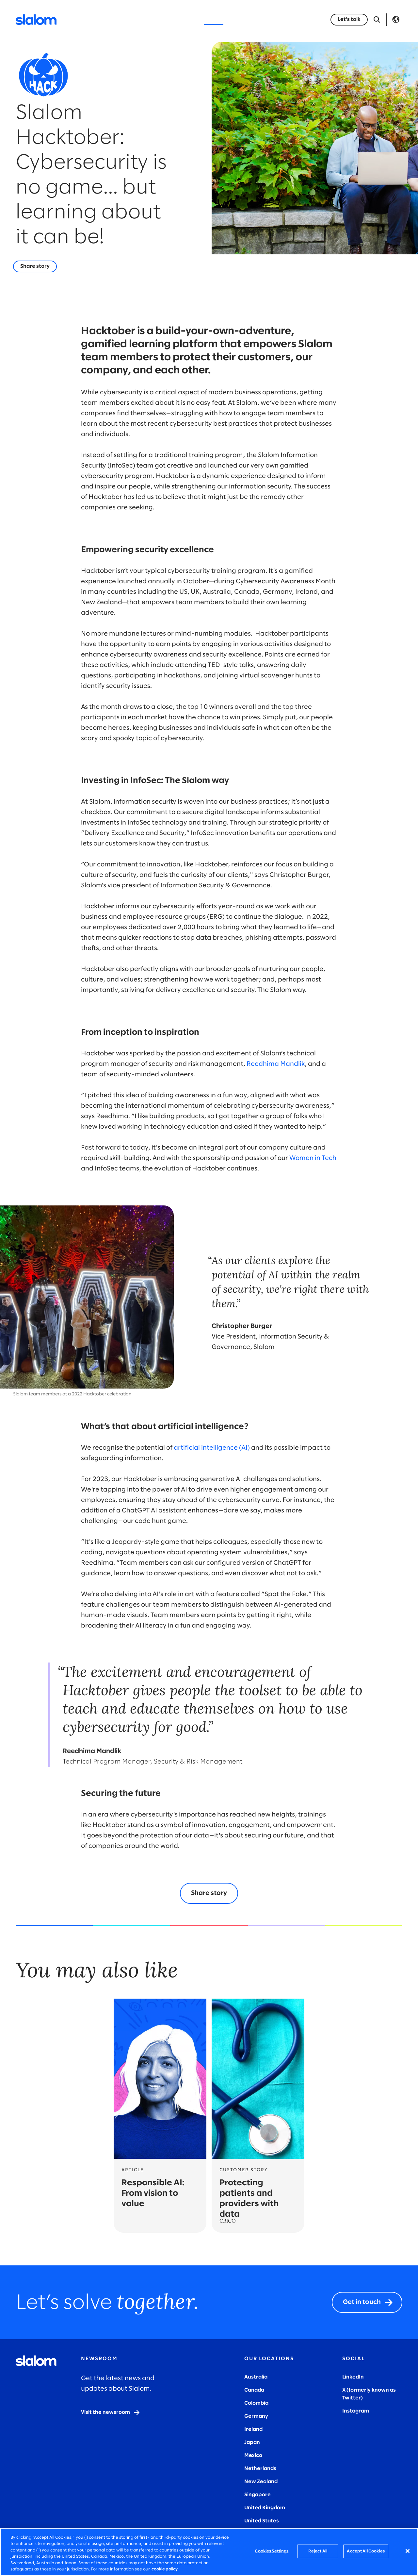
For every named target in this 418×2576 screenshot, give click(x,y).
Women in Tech (312, 1158)
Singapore (257, 2494)
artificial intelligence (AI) (212, 1448)
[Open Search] (376, 19)
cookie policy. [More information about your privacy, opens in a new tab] (165, 2569)
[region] (209, 2552)
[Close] (407, 2551)
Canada (254, 2390)
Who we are (250, 19)
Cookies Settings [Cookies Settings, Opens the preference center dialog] (271, 2551)
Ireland (253, 2429)
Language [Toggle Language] (395, 19)
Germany (256, 2416)
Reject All (317, 2551)
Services (109, 19)
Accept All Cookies (365, 2551)
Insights (181, 19)
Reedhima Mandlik (276, 1064)
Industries (145, 19)
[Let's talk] (349, 20)
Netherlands (260, 2468)
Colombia (256, 2403)
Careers (289, 19)
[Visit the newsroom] (110, 2412)
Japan (252, 2442)
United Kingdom (264, 2507)
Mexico (253, 2455)
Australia (255, 2377)
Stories (213, 19)
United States (261, 2520)
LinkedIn (353, 2377)
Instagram (355, 2411)
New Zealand (261, 2481)
